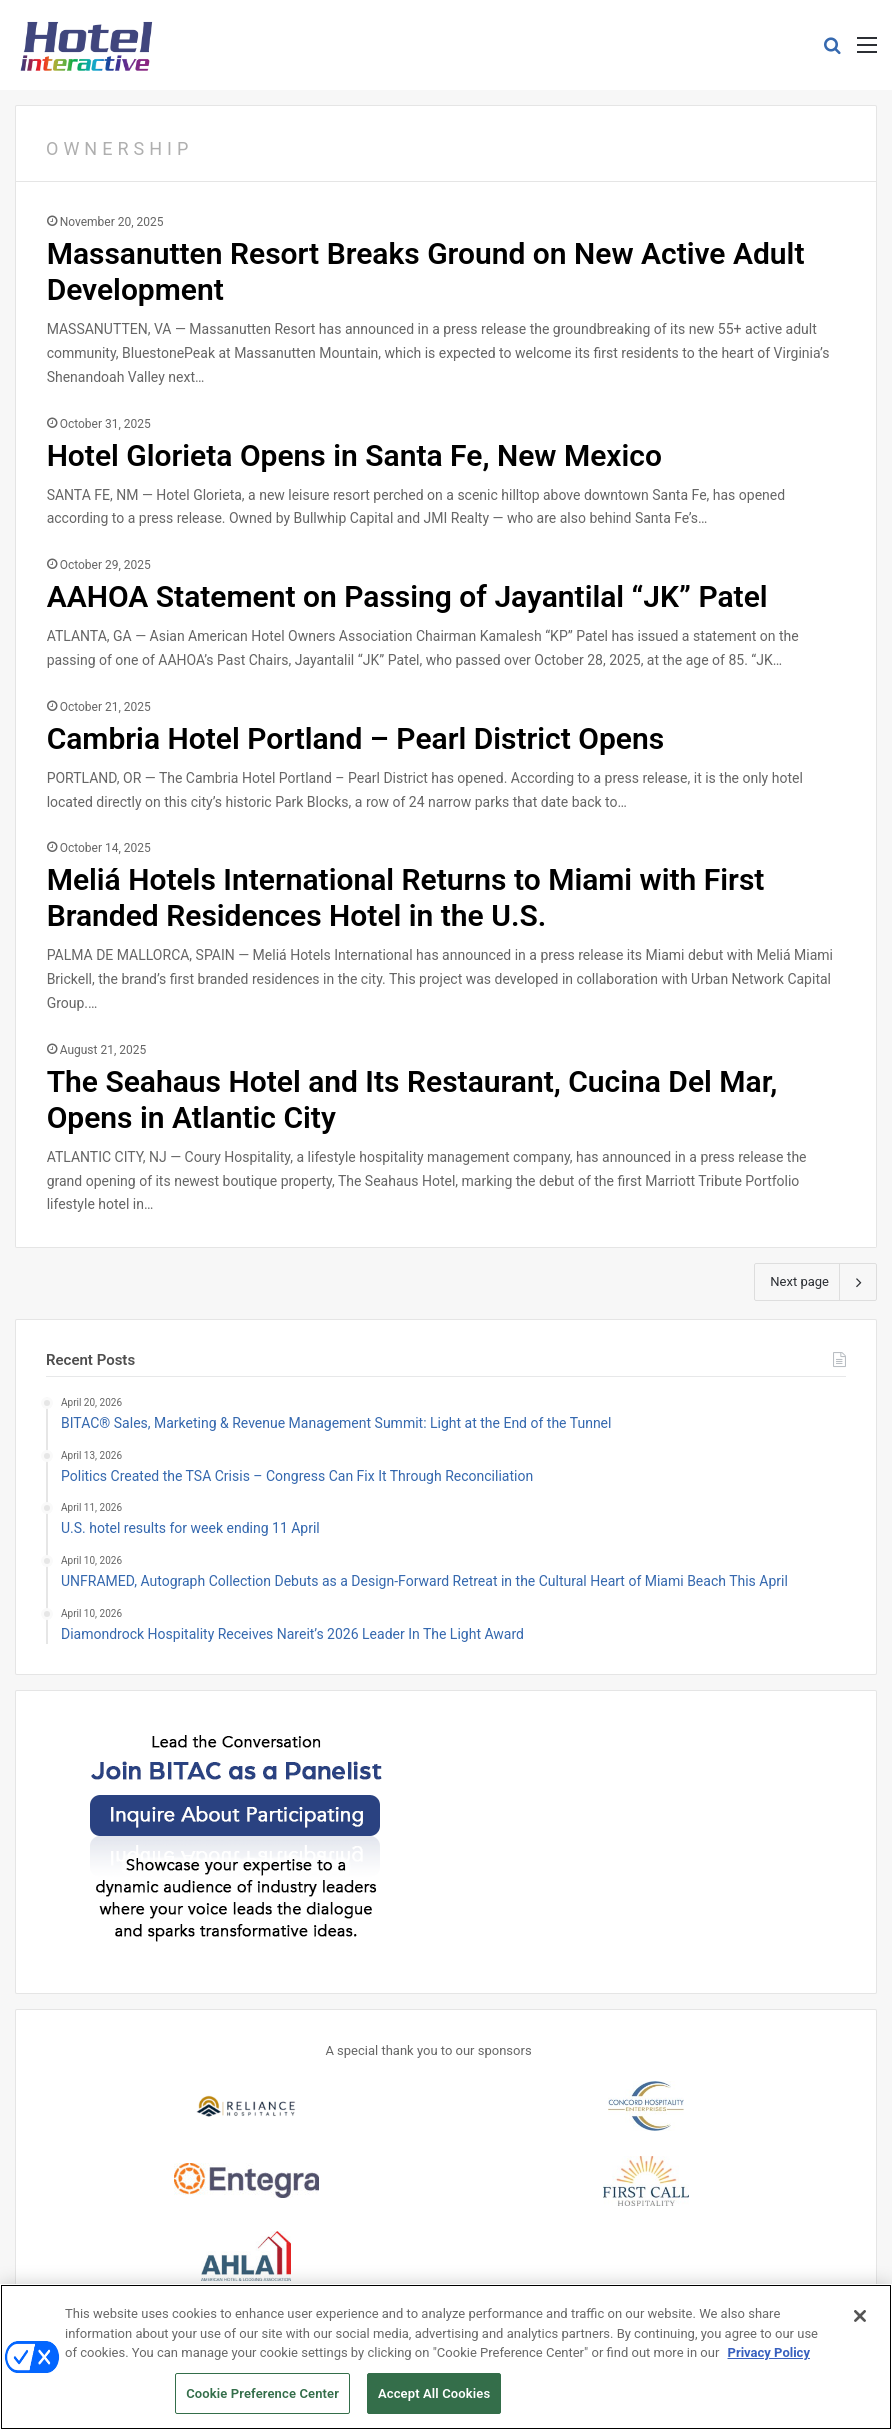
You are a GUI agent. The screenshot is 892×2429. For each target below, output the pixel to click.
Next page (815, 1282)
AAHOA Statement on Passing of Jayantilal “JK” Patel (407, 596)
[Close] (860, 2324)
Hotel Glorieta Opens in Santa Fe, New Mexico (354, 455)
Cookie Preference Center (262, 2401)
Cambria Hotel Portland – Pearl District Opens (356, 738)
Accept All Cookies (434, 2401)
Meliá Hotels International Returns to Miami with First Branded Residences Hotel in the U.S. (406, 897)
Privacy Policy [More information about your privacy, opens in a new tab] (769, 2360)
